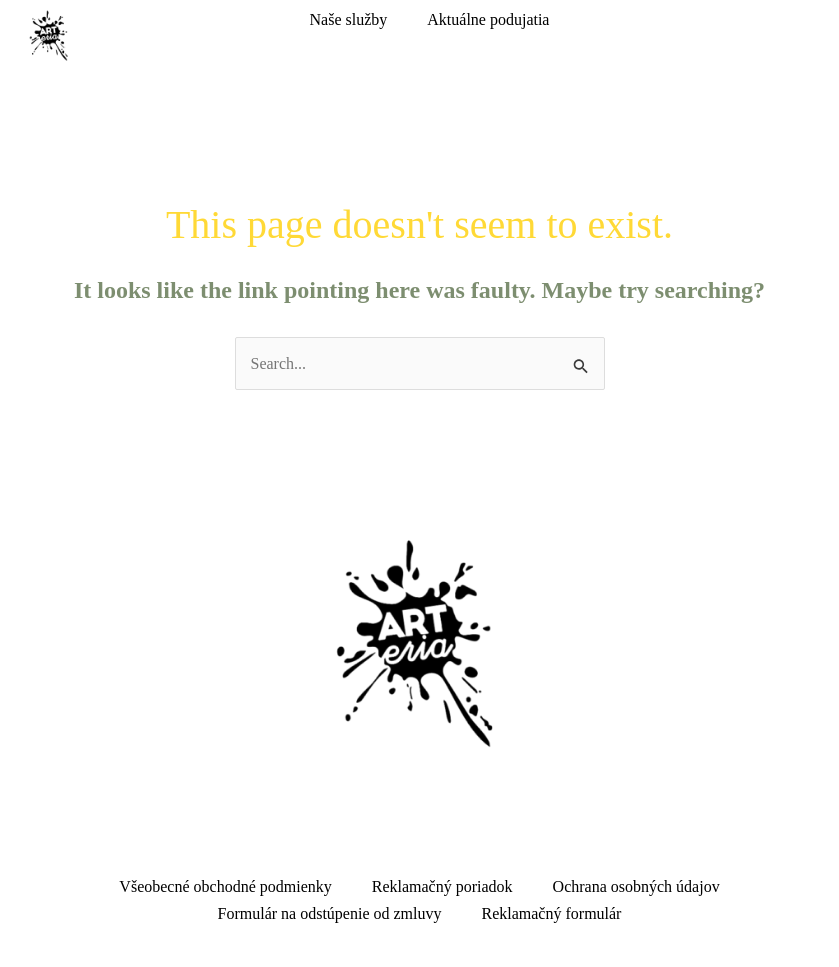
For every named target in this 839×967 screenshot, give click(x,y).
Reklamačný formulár (552, 913)
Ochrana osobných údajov (636, 886)
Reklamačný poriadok (442, 886)
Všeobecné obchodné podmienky (225, 886)
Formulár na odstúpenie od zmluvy (330, 913)
